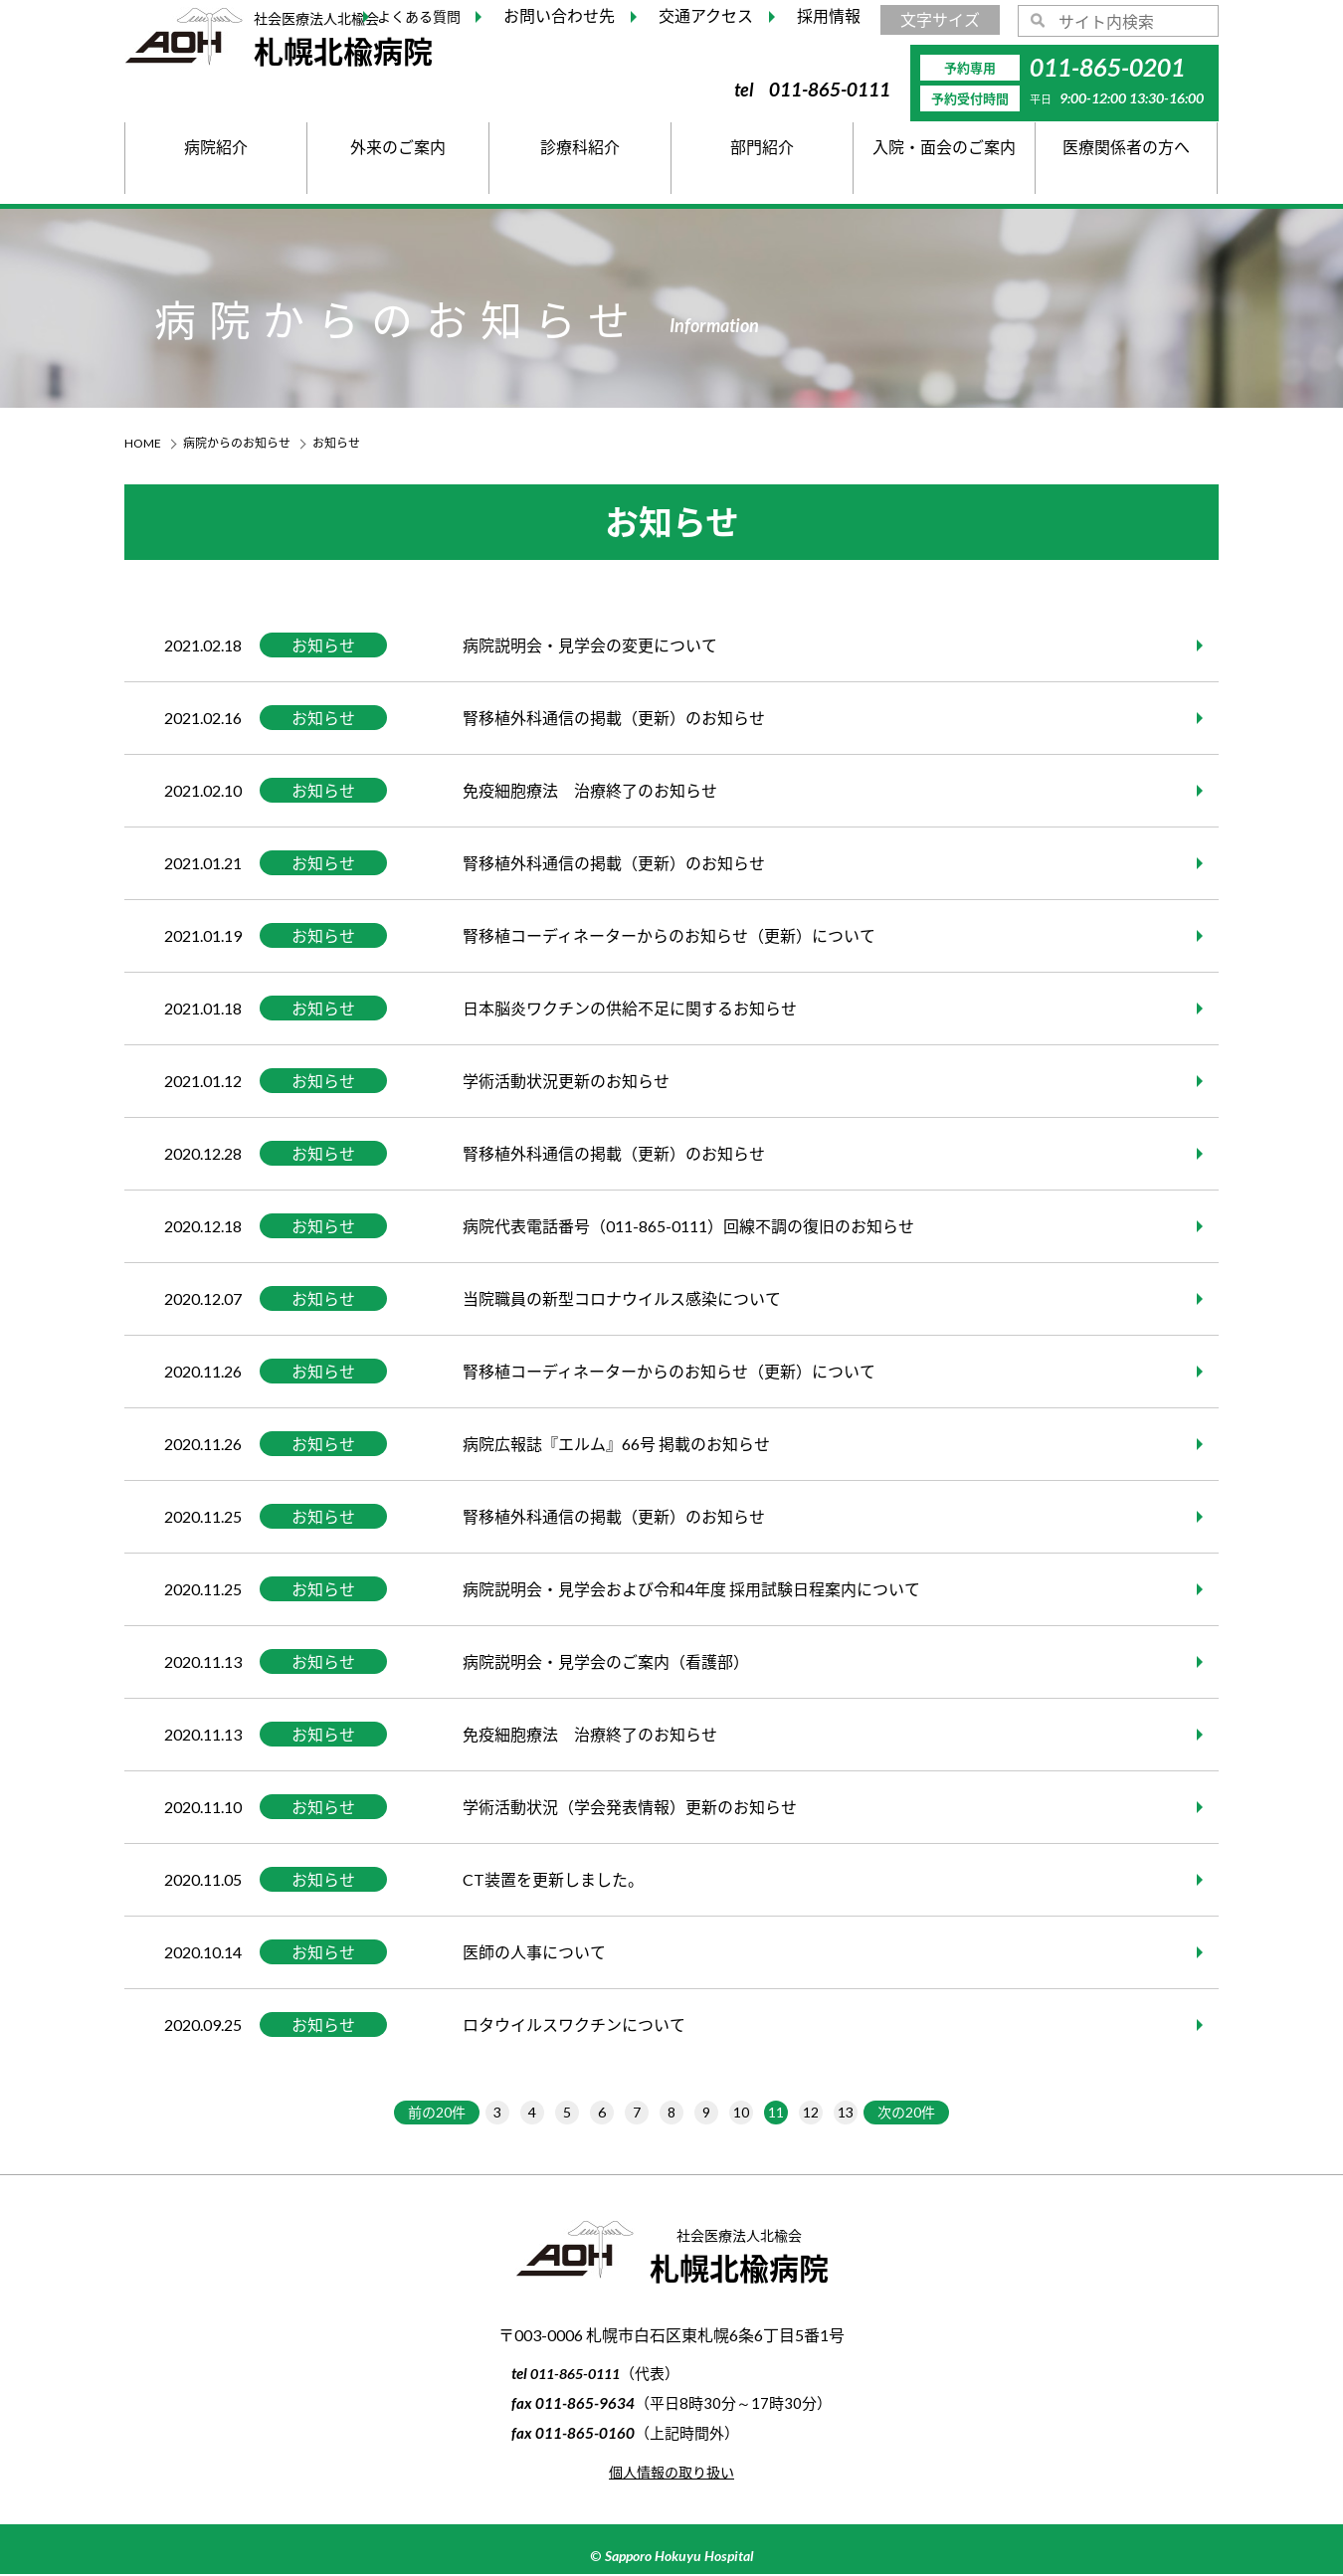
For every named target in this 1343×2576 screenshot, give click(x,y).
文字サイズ (940, 19)
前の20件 (410, 2113)
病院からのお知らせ (236, 443)
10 (749, 2113)
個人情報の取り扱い (671, 2473)
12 (827, 2113)
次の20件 (934, 2113)
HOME (142, 443)
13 (865, 2113)
